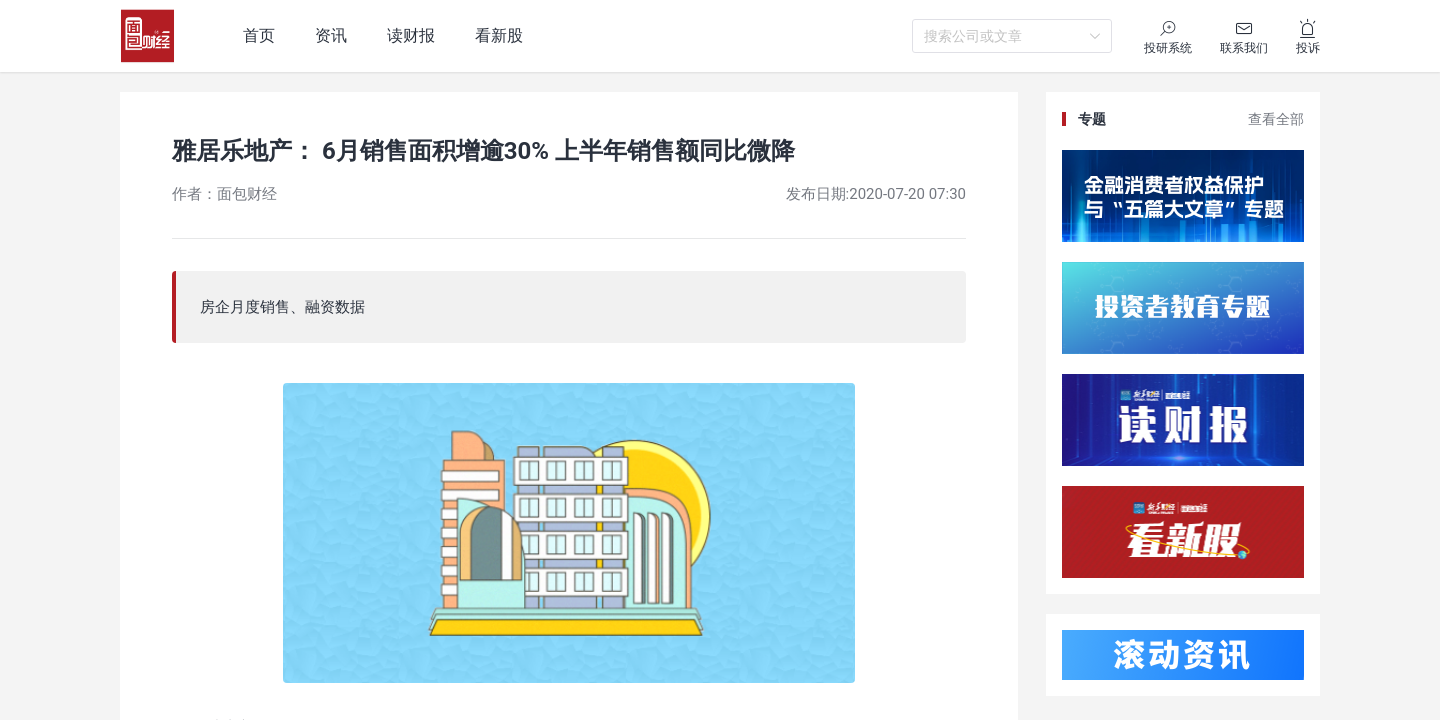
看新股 (499, 35)
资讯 (331, 35)
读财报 (411, 35)
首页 (259, 35)
